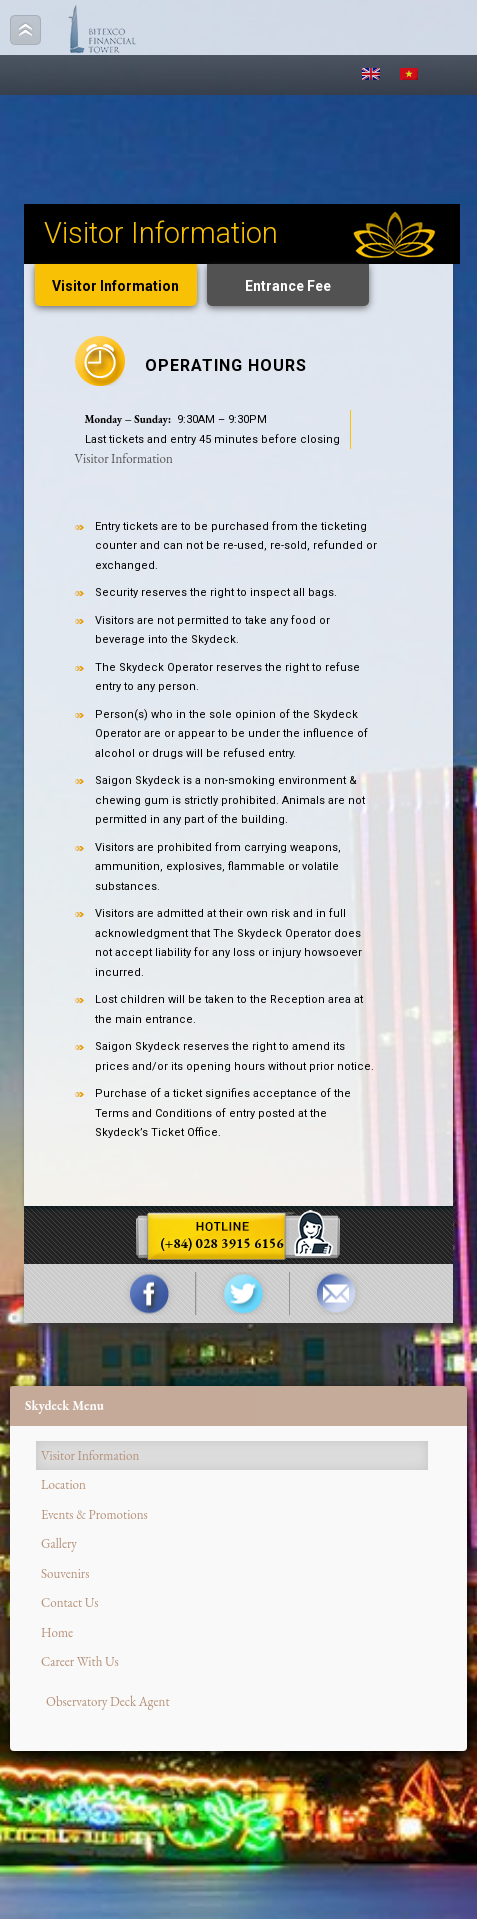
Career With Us (80, 1661)
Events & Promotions (94, 1514)
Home (57, 1632)
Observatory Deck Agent (107, 1701)
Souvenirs (65, 1573)
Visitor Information (115, 286)
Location (63, 1484)
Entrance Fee (288, 286)
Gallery (59, 1543)
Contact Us (70, 1602)
